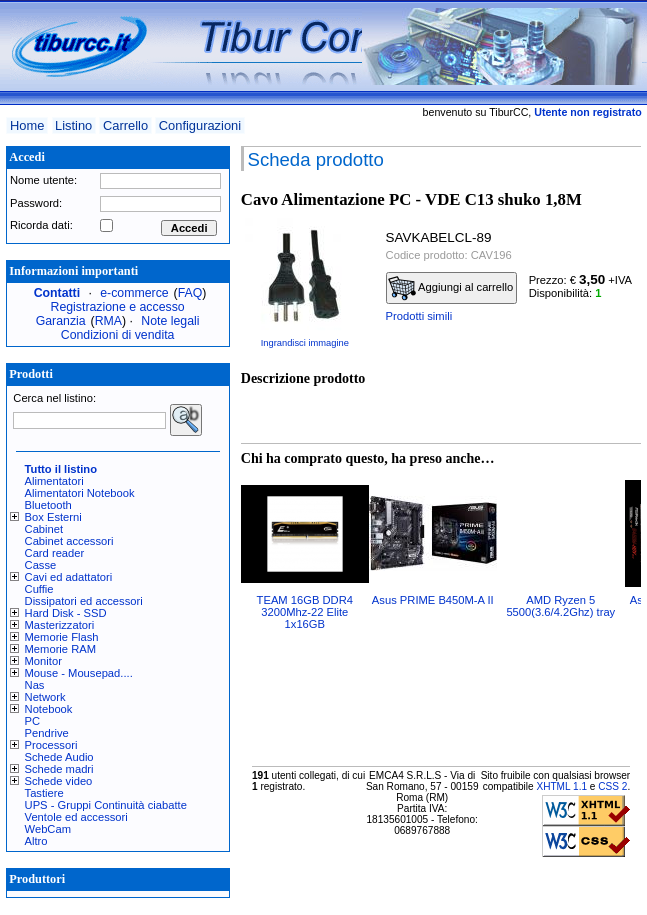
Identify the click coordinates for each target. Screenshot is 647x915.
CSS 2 (612, 786)
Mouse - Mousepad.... (79, 673)
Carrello (125, 125)
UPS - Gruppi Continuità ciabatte (106, 805)
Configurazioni (200, 125)
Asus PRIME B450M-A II (433, 600)
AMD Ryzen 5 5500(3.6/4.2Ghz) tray (560, 606)
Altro (36, 841)
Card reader (55, 553)
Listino (73, 125)
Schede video (59, 781)
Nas (35, 685)
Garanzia (61, 321)
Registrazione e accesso (118, 307)
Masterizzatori (60, 625)
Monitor (43, 661)
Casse (41, 565)
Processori (51, 745)
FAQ (190, 293)
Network (45, 697)
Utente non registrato (587, 112)
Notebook (49, 709)
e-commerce (134, 293)
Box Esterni (53, 517)
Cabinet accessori (69, 541)
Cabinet (44, 529)
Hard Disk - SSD (66, 613)
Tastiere (44, 793)
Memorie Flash (62, 637)
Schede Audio (59, 757)
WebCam (48, 829)
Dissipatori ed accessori (84, 601)
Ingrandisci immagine (305, 343)
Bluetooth (48, 505)
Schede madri (59, 769)
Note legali (170, 321)
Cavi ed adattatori (69, 577)
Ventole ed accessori (76, 817)
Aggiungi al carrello (451, 288)
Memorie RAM (60, 649)
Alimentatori (54, 481)
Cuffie (39, 589)
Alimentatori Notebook (80, 493)
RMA (108, 321)
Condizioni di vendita (118, 335)
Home (27, 125)
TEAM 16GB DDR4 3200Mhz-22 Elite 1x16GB (305, 612)
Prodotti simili (419, 316)
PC (33, 721)
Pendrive (47, 733)
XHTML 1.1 (561, 786)
